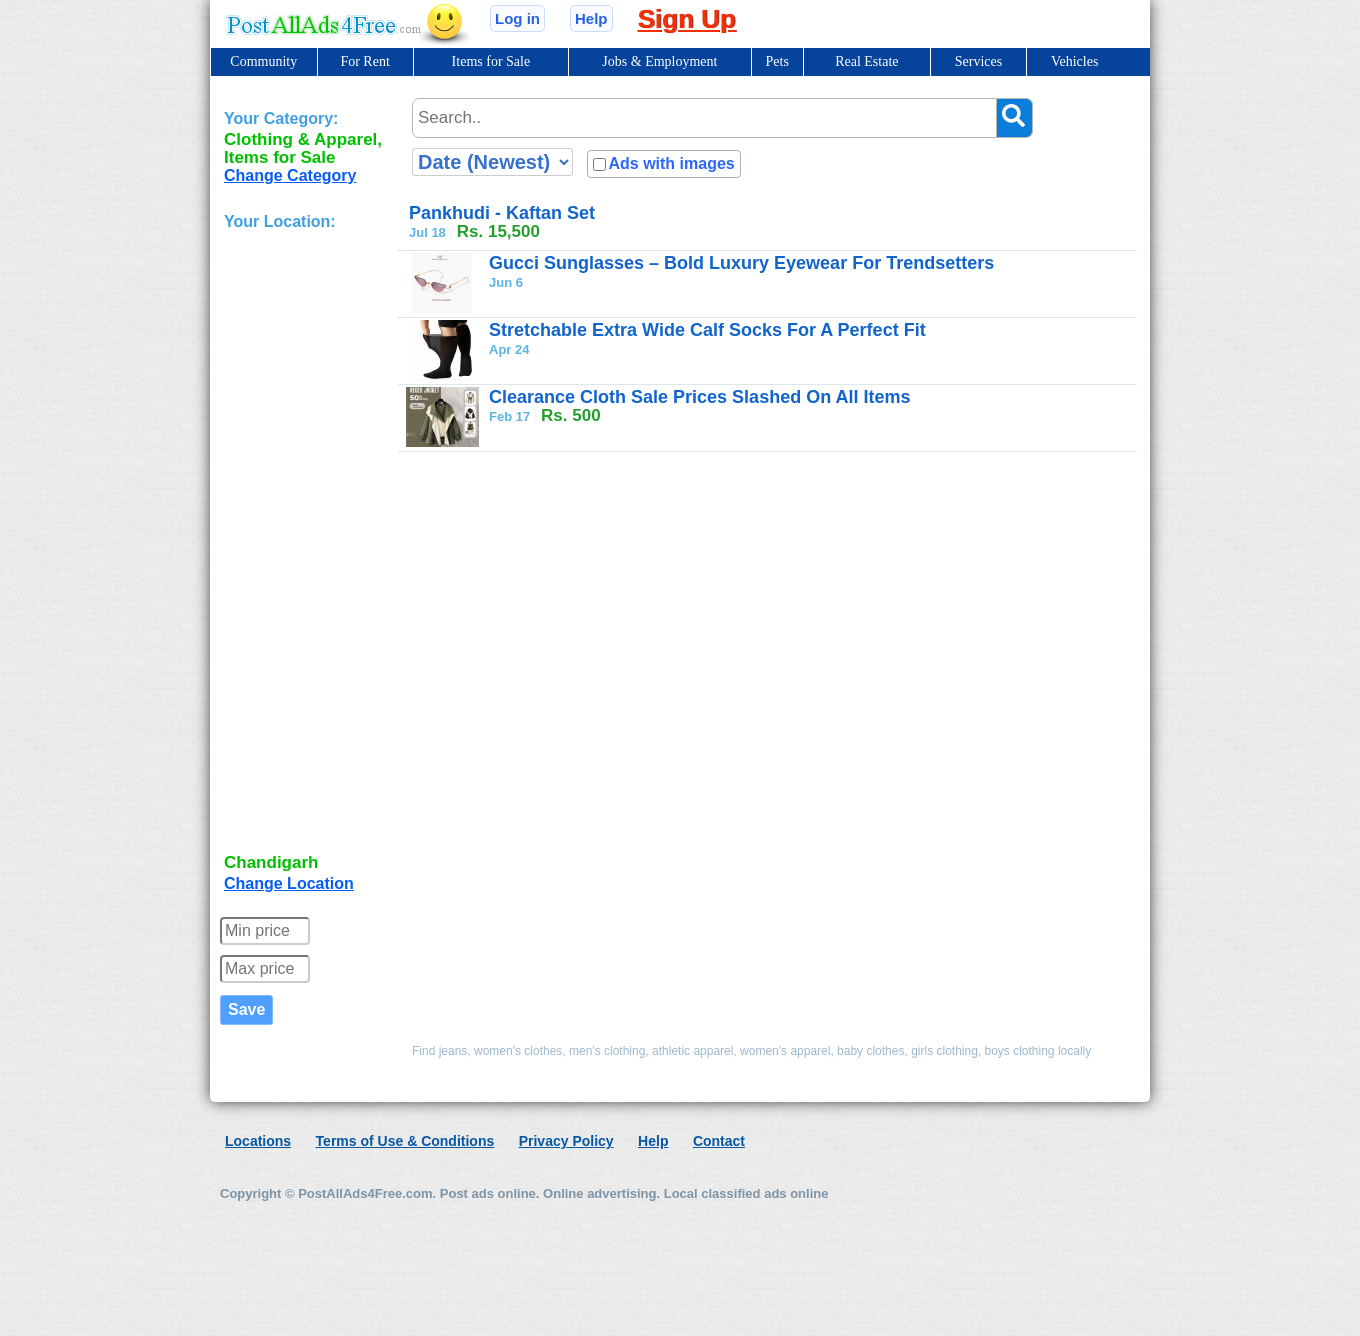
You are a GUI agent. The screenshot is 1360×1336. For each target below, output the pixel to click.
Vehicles (1074, 61)
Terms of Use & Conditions (405, 1141)
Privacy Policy (566, 1141)
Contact (719, 1141)
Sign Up (687, 19)
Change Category (290, 175)
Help (591, 18)
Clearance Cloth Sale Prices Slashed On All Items (700, 397)
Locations (258, 1141)
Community (263, 61)
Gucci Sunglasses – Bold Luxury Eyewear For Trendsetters (741, 263)
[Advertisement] (304, 544)
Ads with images (671, 163)
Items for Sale (491, 61)
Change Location (289, 883)
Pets (777, 61)
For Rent (364, 61)
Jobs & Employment (659, 61)
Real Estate (866, 61)
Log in (517, 18)
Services (978, 61)
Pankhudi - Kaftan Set (502, 213)
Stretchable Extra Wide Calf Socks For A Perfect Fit (707, 330)
